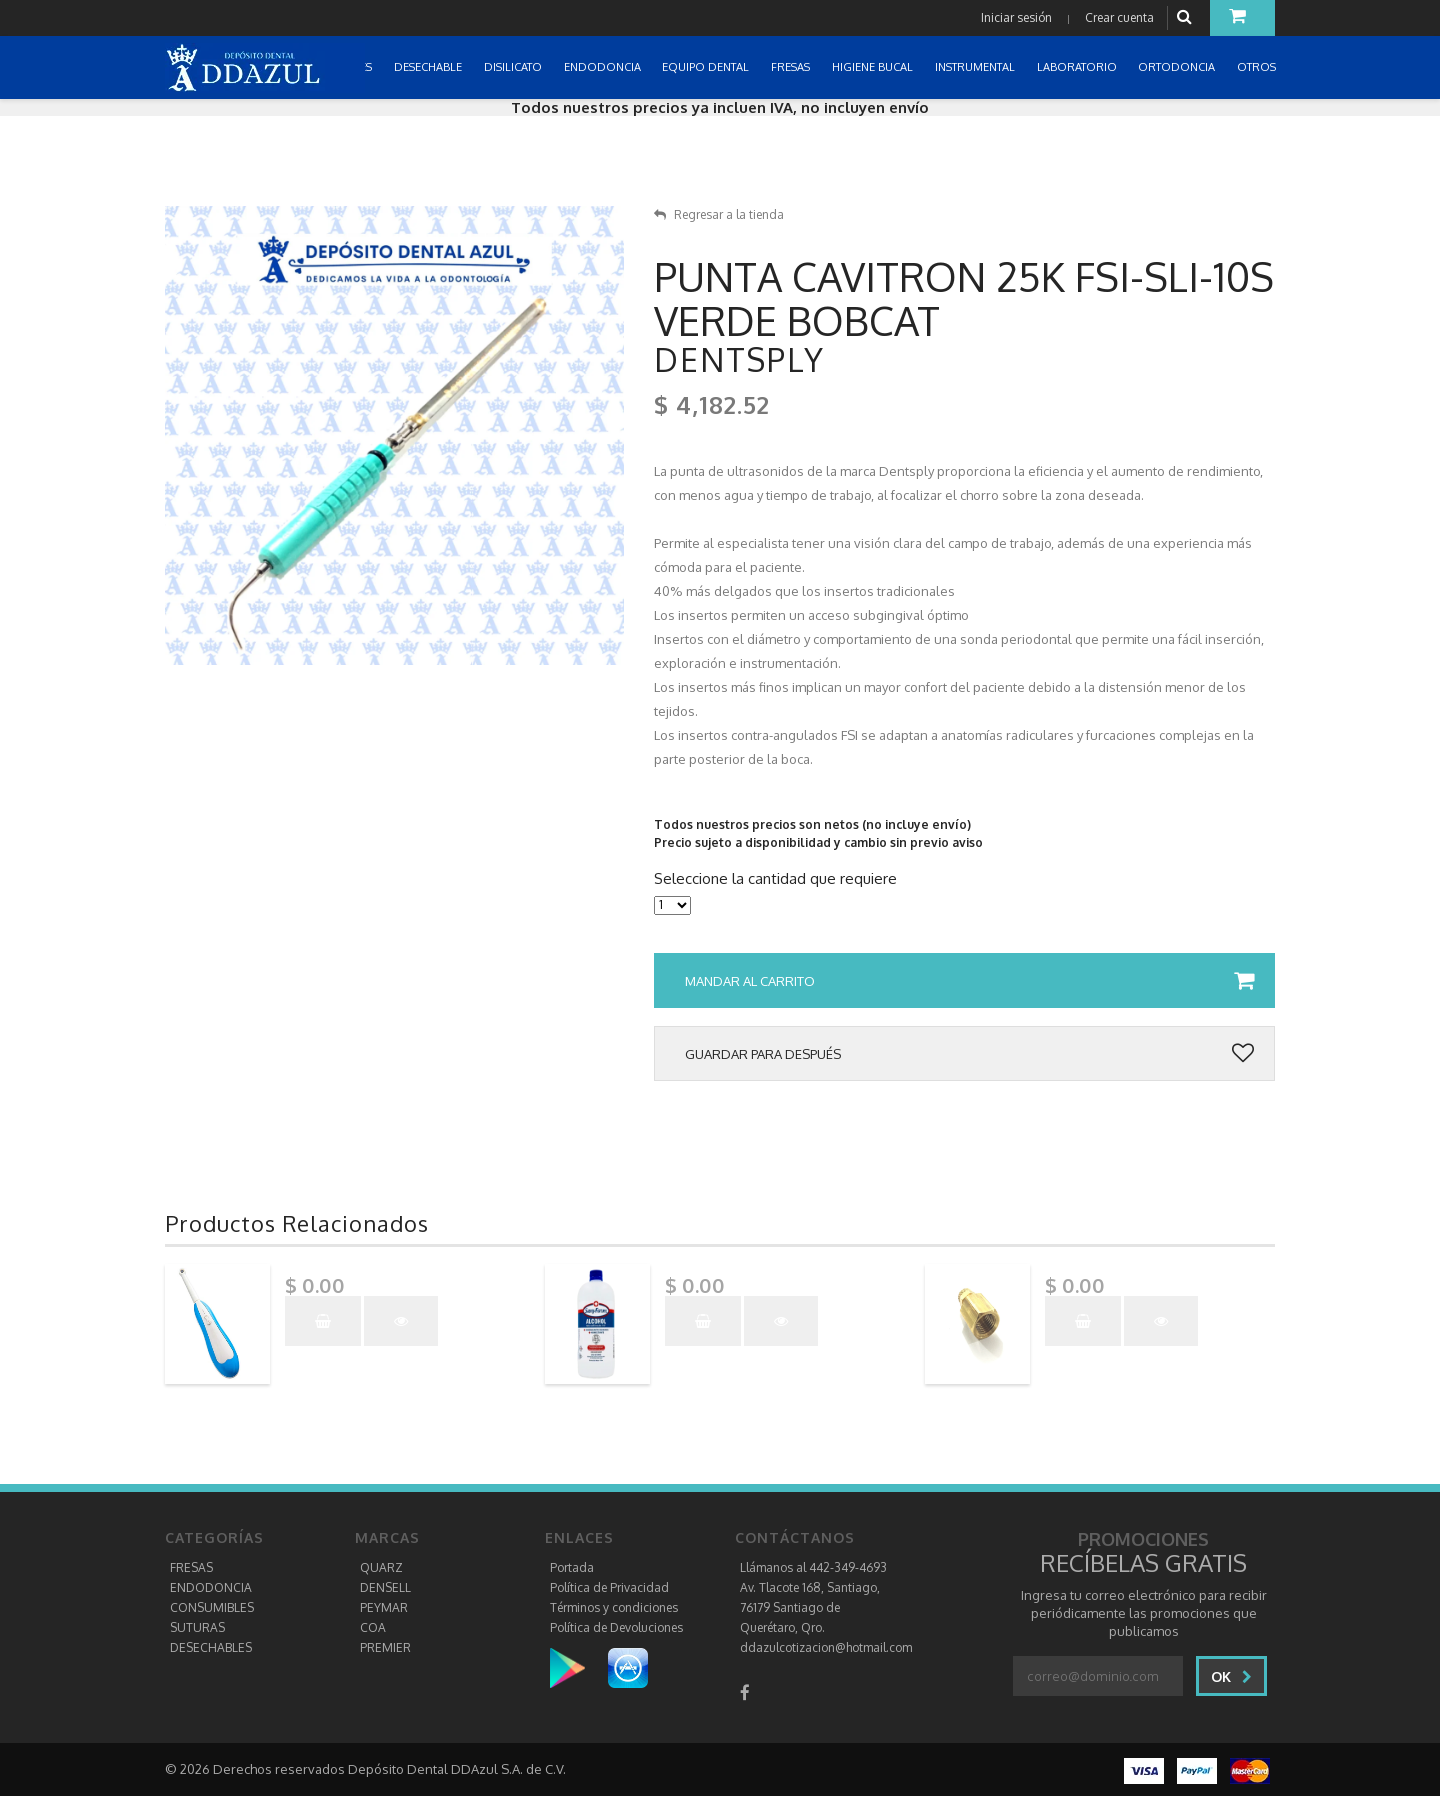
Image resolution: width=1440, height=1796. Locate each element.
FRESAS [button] (792, 67)
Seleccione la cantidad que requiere (775, 879)
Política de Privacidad (609, 1587)
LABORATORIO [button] (1078, 67)
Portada (572, 1567)
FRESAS (191, 1567)
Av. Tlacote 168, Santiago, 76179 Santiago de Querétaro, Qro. (810, 1607)
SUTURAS (197, 1627)
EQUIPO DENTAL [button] (707, 67)
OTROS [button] (1258, 67)
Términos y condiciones (614, 1607)
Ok (1231, 1676)
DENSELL (385, 1587)
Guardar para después (969, 1054)
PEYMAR (384, 1607)
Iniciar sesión (1016, 17)
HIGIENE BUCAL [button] (874, 67)
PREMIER (385, 1647)
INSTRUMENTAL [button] (976, 67)
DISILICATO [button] (514, 67)
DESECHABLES (211, 1647)
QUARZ (381, 1567)
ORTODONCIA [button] (1178, 67)
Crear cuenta (1119, 17)
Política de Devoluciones (616, 1627)
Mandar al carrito (969, 981)
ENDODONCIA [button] (604, 67)
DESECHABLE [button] (429, 67)
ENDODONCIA (211, 1587)
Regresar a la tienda (719, 214)
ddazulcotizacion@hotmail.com (826, 1647)
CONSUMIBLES (212, 1607)
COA (373, 1627)
